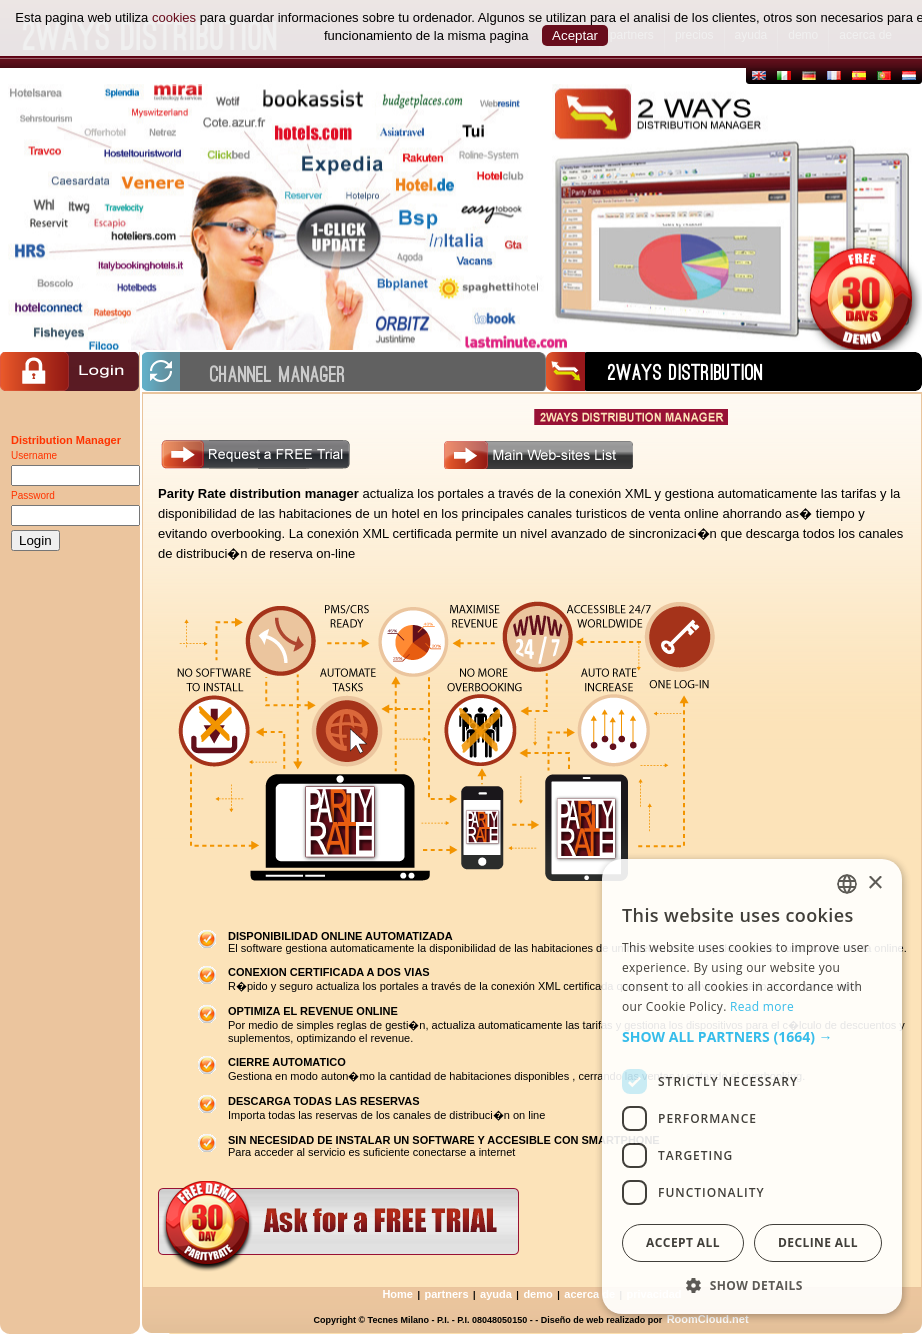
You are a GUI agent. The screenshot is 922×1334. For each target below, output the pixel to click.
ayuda (496, 1294)
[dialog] (752, 1086)
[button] (752, 1036)
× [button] (874, 883)
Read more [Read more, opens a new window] (762, 1006)
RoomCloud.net (708, 1319)
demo (537, 1294)
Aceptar (575, 35)
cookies (174, 17)
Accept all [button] (683, 1242)
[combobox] (847, 884)
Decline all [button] (818, 1242)
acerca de (589, 1294)
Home (397, 1294)
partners (447, 1294)
